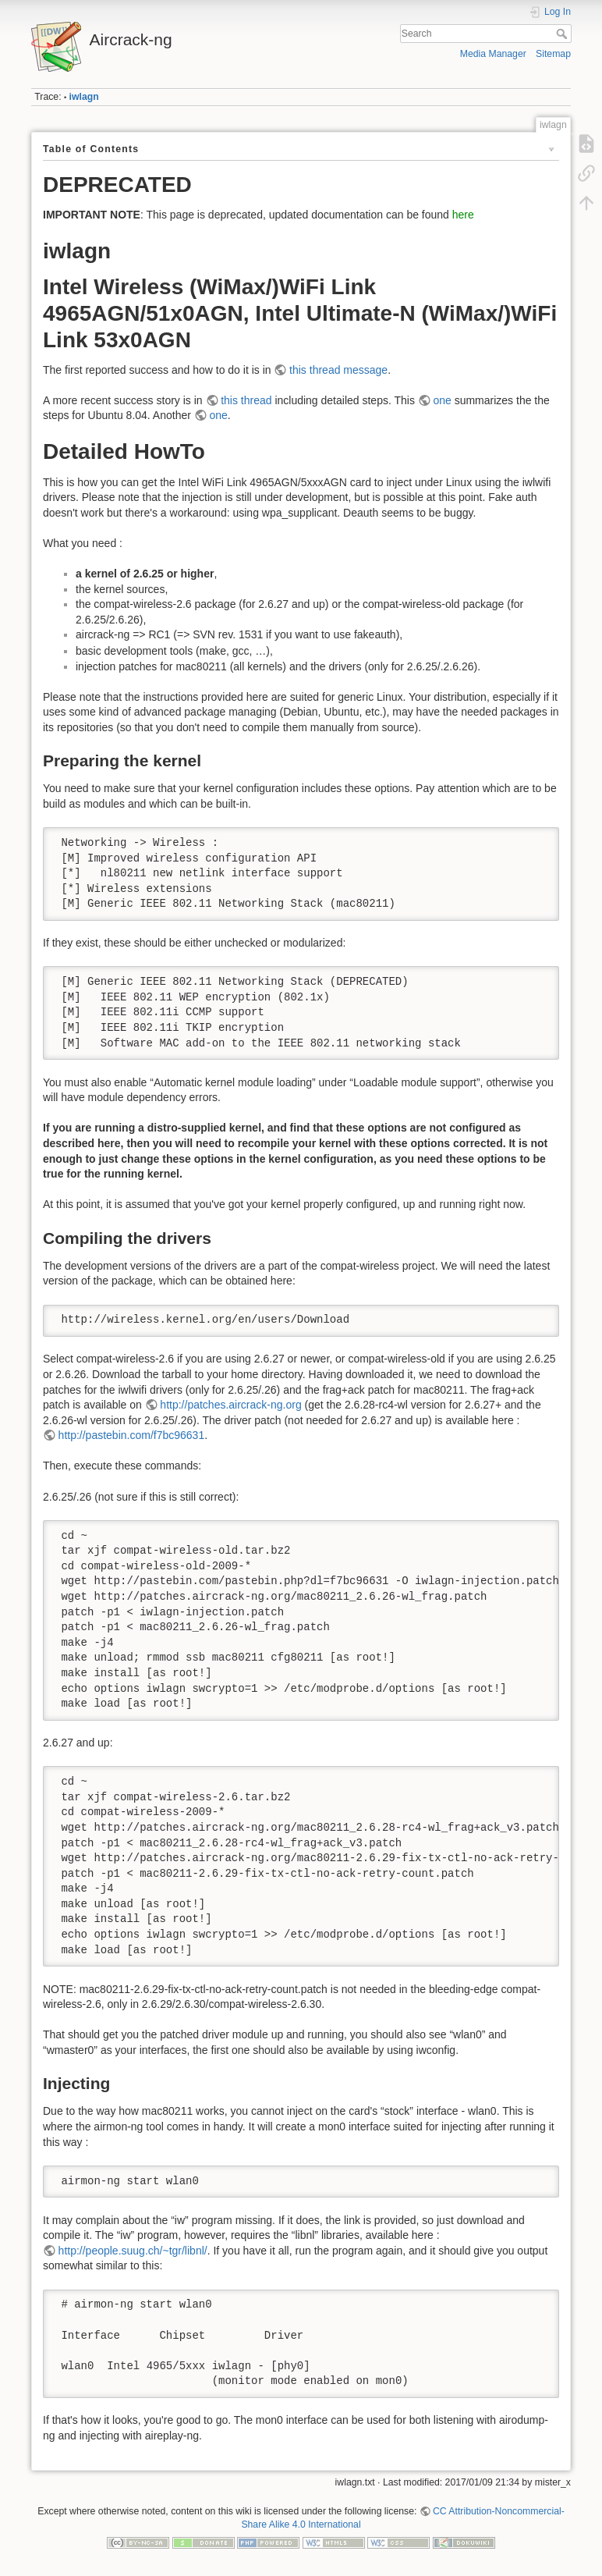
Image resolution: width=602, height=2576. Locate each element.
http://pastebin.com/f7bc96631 (131, 1435)
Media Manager (493, 53)
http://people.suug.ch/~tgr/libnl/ (132, 2250)
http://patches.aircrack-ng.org (230, 1404)
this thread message (338, 370)
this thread (246, 400)
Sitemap (553, 53)
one (442, 400)
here (463, 214)
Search (563, 33)
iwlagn (84, 96)
